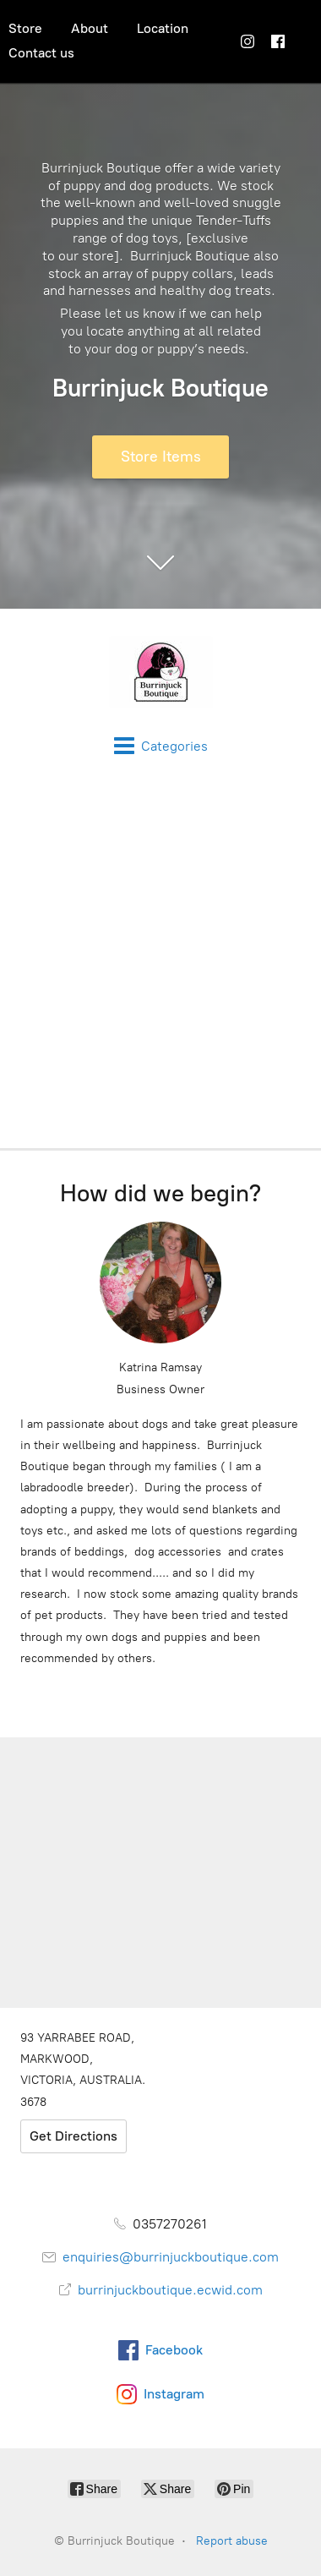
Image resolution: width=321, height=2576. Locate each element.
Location (162, 28)
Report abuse (232, 2541)
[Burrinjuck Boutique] (160, 672)
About (89, 28)
